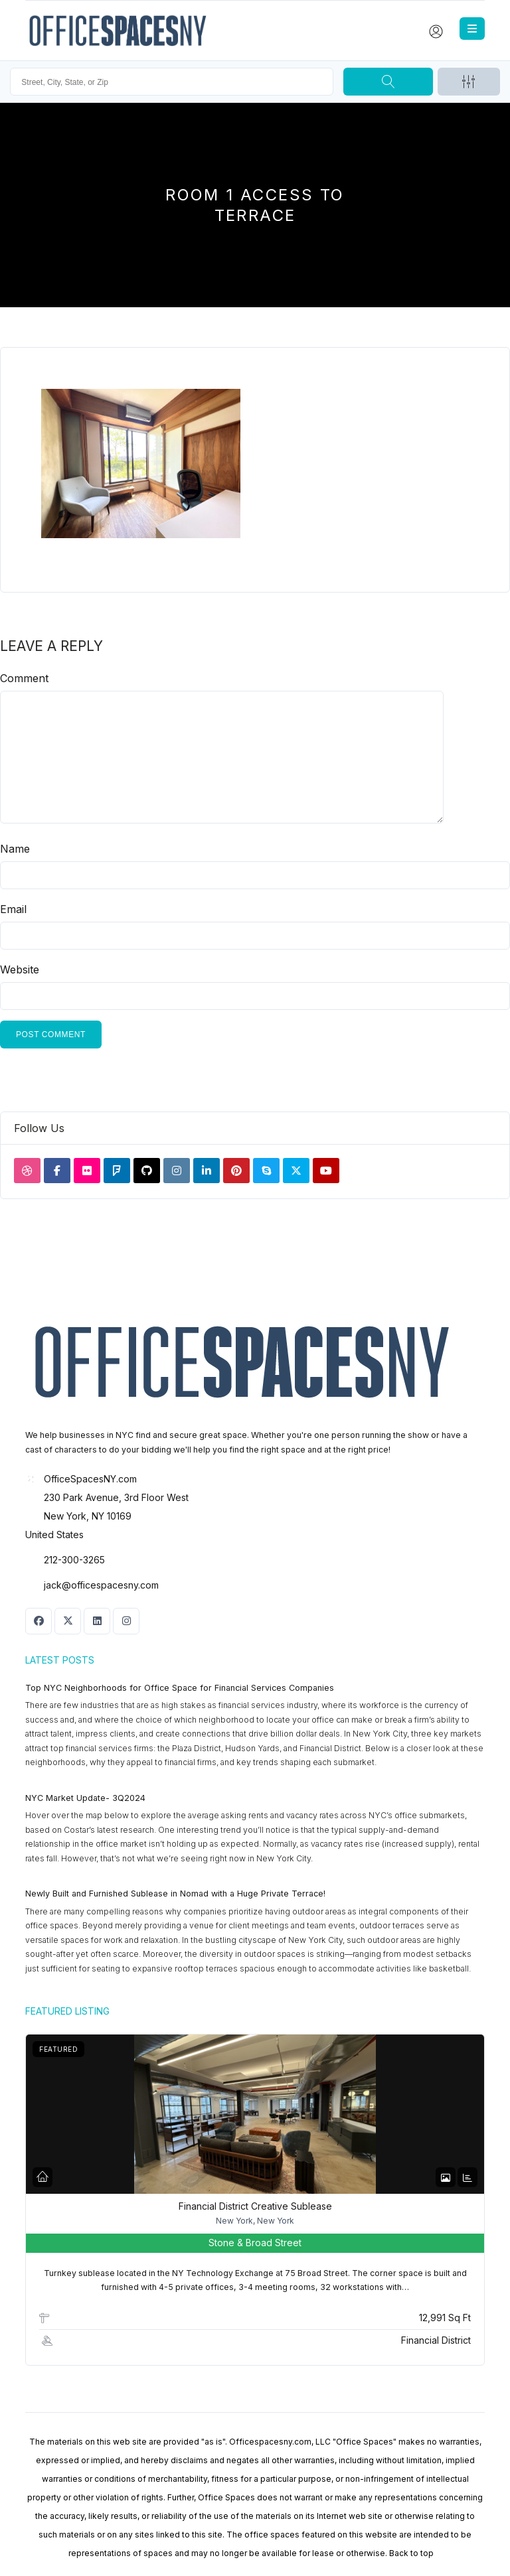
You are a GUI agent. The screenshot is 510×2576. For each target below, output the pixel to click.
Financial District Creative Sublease (255, 2206)
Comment (24, 678)
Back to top (411, 2553)
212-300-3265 (74, 1559)
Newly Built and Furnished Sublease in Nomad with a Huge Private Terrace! (175, 1893)
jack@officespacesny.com (101, 1585)
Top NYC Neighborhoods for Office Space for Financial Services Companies (179, 1688)
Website (19, 969)
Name (15, 848)
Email (13, 909)
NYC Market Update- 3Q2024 (85, 1798)
